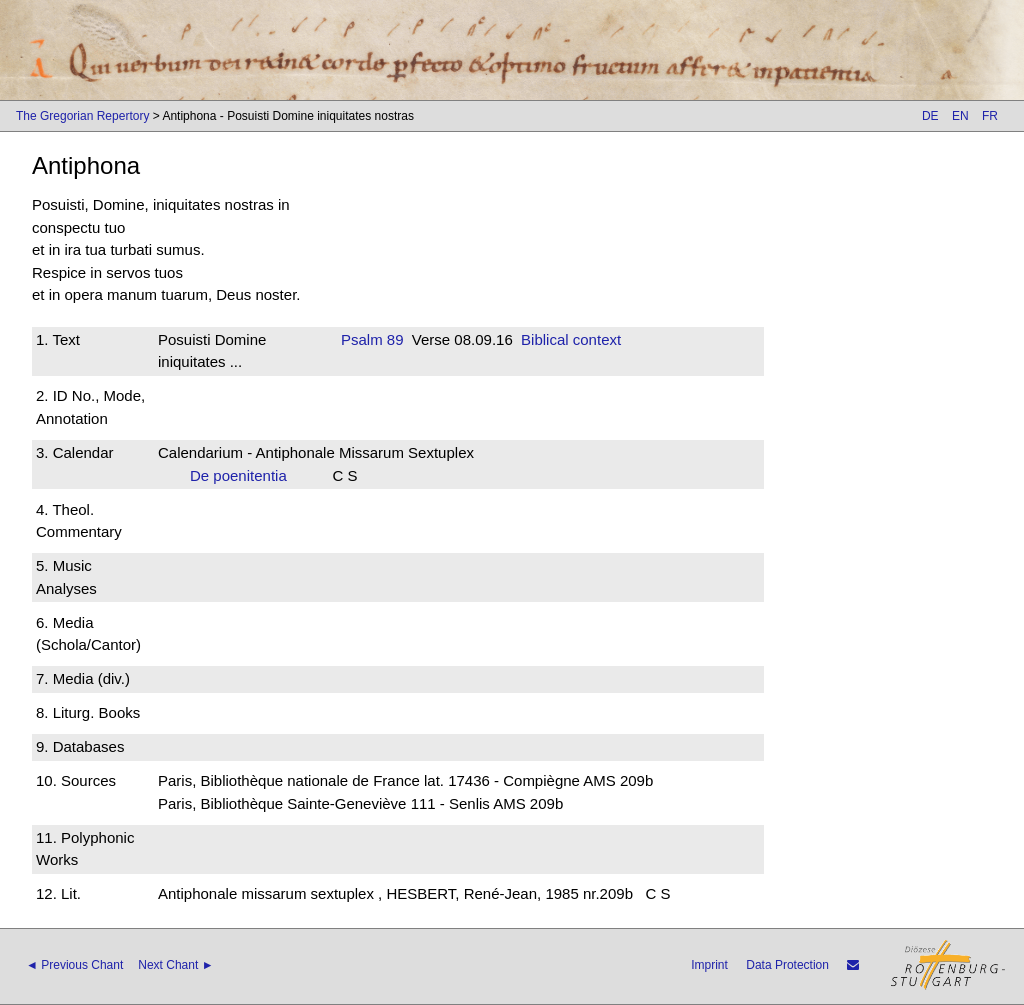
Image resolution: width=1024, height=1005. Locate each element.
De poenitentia (244, 475)
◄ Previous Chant (74, 965)
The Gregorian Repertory (82, 116)
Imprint (709, 965)
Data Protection (787, 965)
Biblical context (571, 339)
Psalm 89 (372, 339)
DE (930, 116)
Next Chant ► (175, 965)
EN (960, 116)
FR (990, 116)
